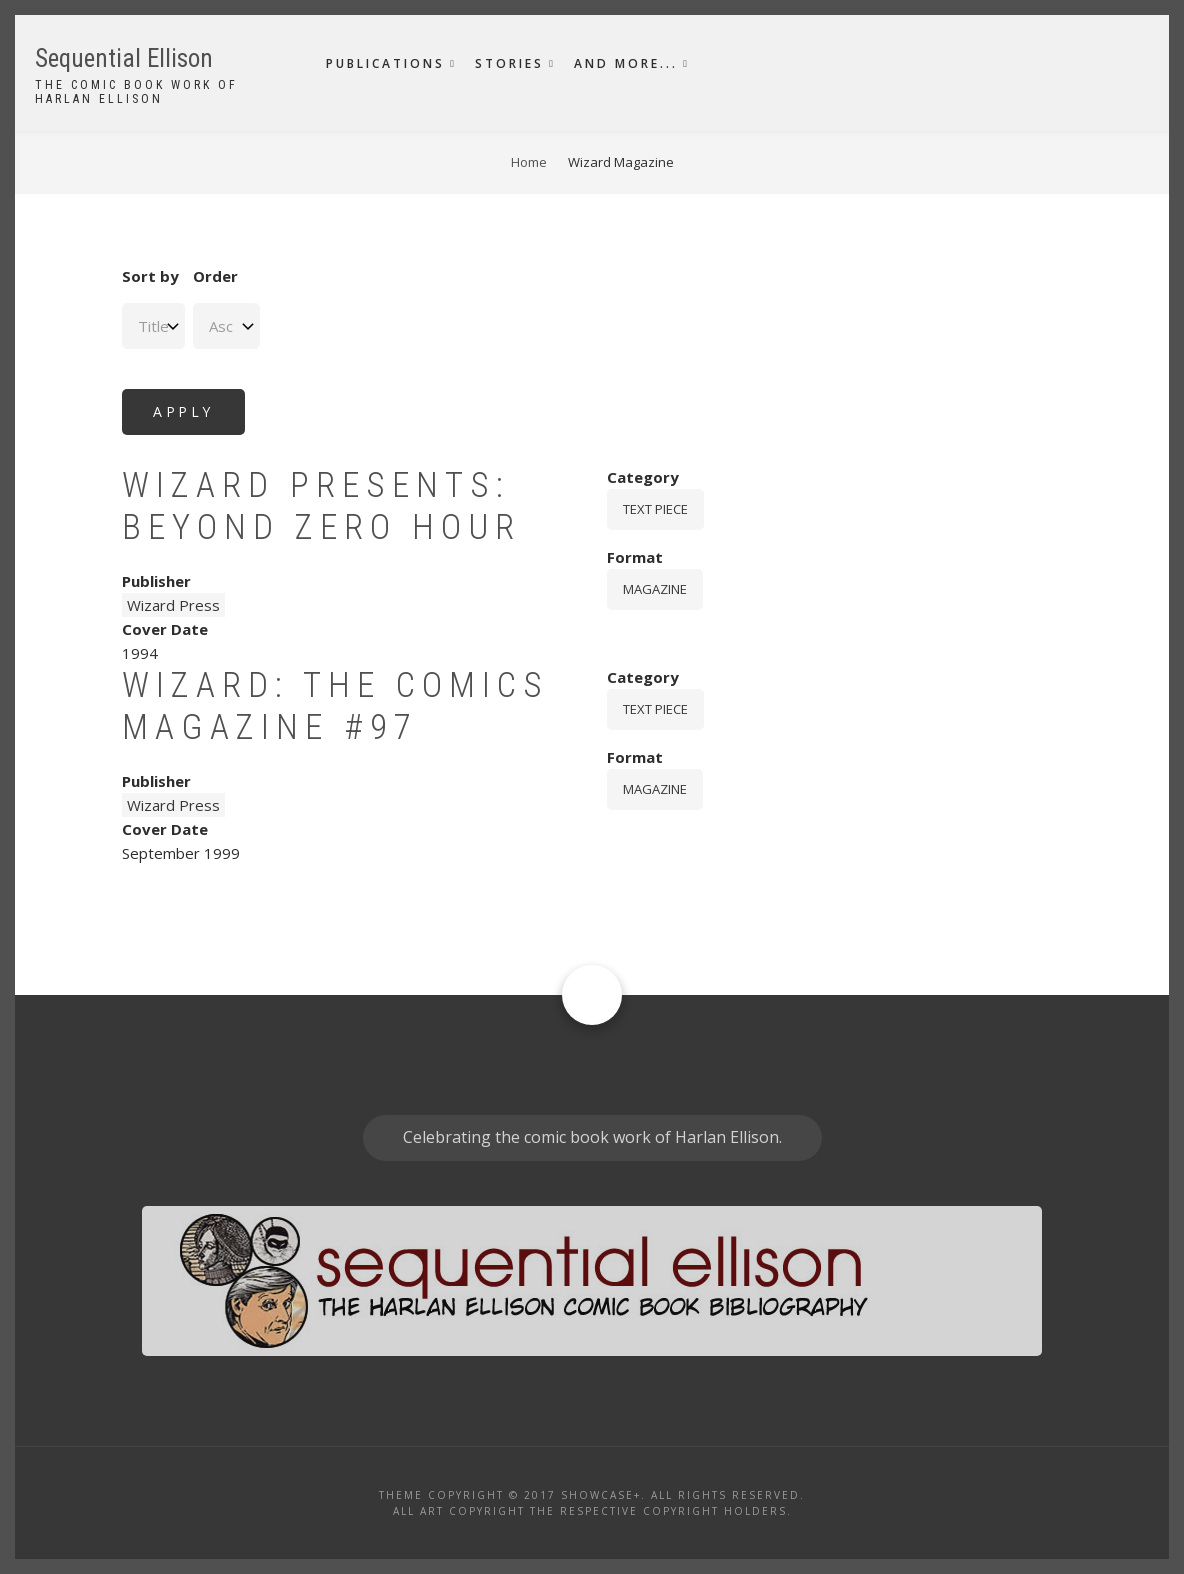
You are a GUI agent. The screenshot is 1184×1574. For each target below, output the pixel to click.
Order (215, 276)
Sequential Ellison (124, 58)
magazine (655, 589)
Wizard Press (173, 605)
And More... (626, 63)
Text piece (655, 509)
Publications (385, 63)
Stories (509, 63)
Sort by (150, 276)
